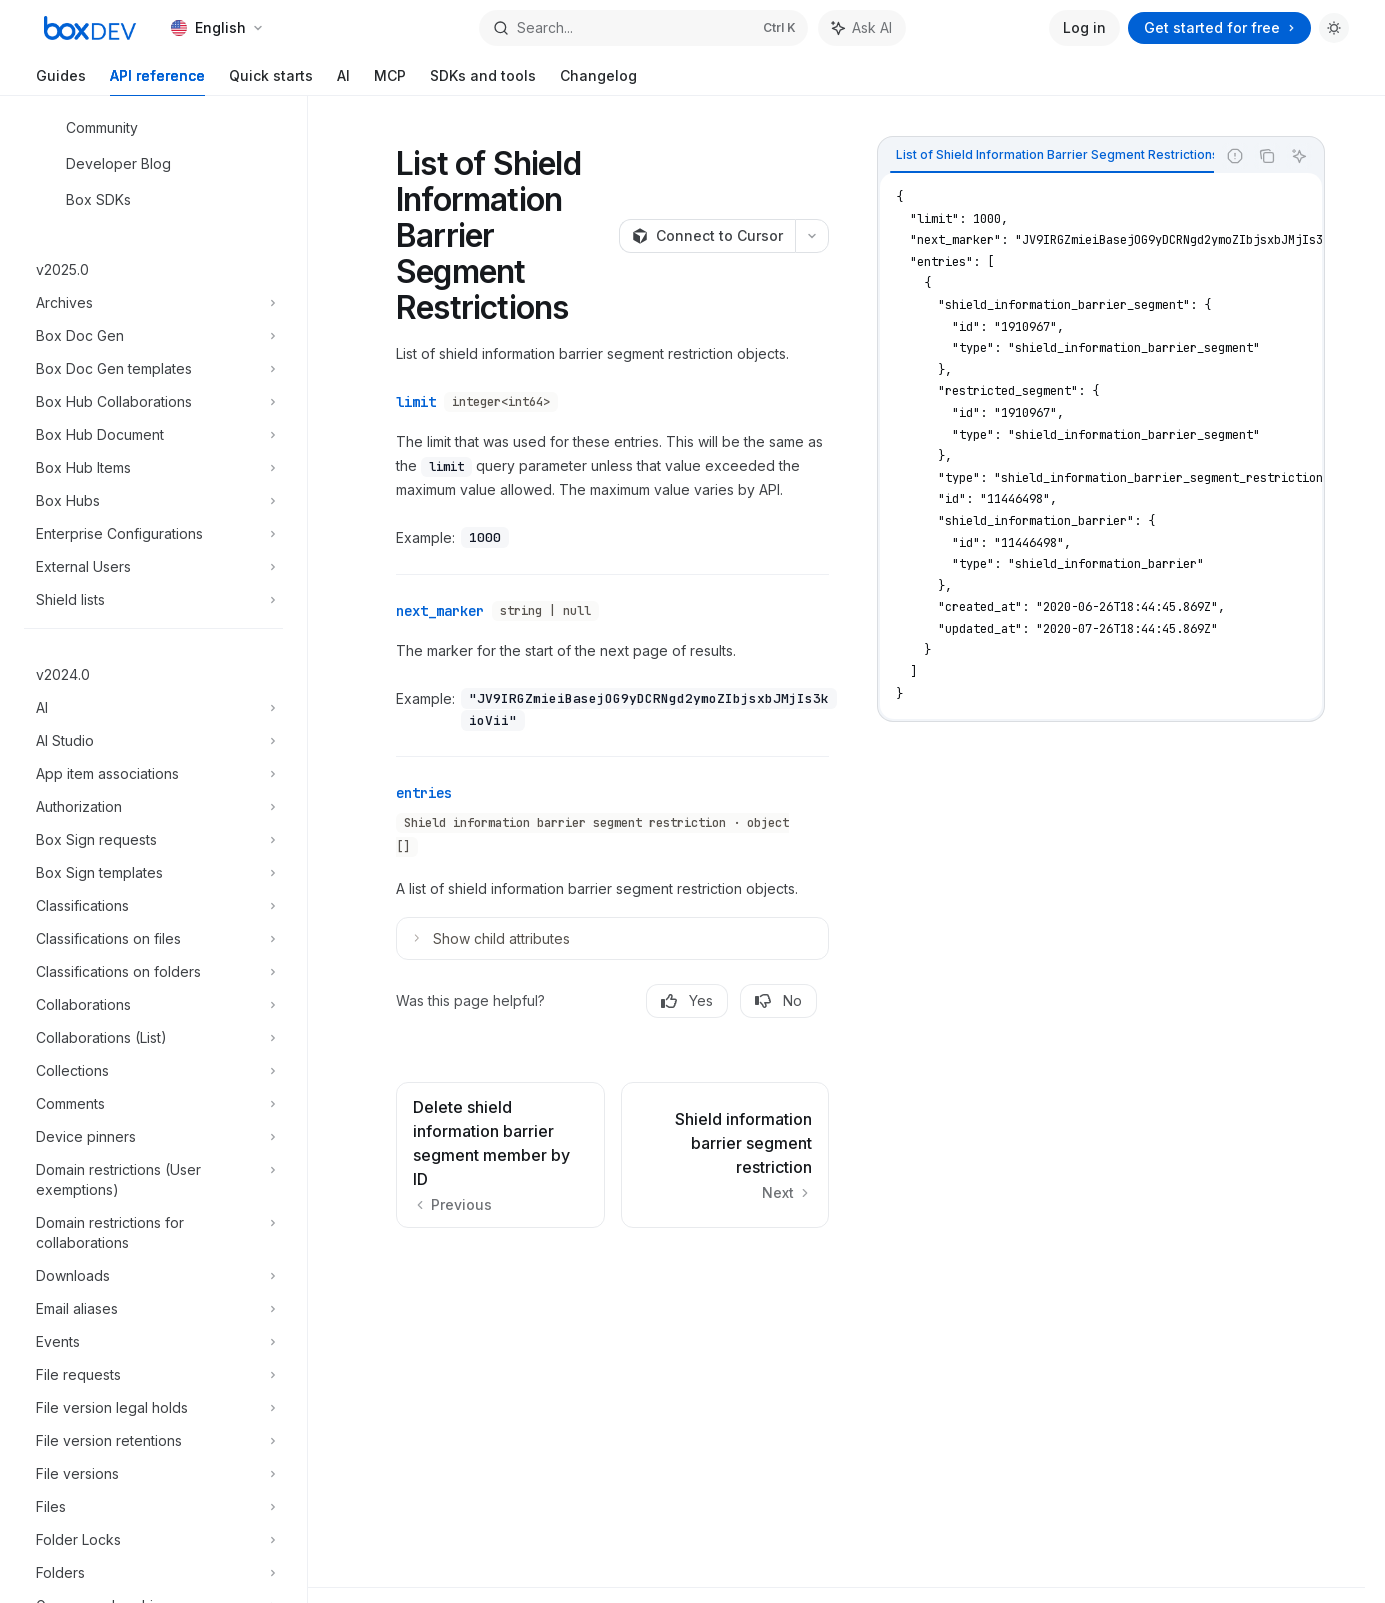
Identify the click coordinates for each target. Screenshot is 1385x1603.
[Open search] (643, 28)
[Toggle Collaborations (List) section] (153, 1038)
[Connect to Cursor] (707, 236)
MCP (390, 81)
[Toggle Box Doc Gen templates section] (153, 369)
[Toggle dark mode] (1334, 28)
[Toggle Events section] (153, 1342)
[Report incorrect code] (1235, 156)
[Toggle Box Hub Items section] (153, 468)
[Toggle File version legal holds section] (153, 1408)
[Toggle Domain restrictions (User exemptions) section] (153, 1180)
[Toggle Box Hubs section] (153, 501)
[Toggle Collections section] (153, 1071)
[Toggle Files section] (153, 1507)
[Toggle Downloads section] (153, 1276)
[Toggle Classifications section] (153, 906)
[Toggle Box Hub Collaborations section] (153, 402)
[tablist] (1047, 156)
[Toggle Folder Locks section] (153, 1540)
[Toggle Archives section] (153, 303)
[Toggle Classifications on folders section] (153, 972)
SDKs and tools (483, 81)
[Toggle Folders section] (153, 1573)
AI (343, 81)
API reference (157, 81)
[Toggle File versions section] (153, 1474)
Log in (1084, 27)
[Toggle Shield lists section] (153, 600)
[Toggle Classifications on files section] (153, 939)
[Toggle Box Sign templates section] (153, 873)
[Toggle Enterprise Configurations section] (153, 534)
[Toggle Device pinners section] (153, 1137)
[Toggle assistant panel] (862, 28)
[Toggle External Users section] (153, 567)
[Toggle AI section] (153, 708)
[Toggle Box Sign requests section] (153, 840)
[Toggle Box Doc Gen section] (153, 336)
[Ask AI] (1299, 156)
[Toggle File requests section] (153, 1375)
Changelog (598, 81)
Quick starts (271, 81)
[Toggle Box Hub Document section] (153, 435)
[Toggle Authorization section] (153, 807)
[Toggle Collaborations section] (153, 1005)
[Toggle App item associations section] (153, 774)
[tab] (1057, 155)
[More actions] (812, 236)
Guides (61, 81)
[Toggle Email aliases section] (153, 1309)
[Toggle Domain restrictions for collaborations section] (153, 1233)
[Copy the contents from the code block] (1267, 156)
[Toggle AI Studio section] (153, 741)
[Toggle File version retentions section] (153, 1441)
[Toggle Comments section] (153, 1104)
